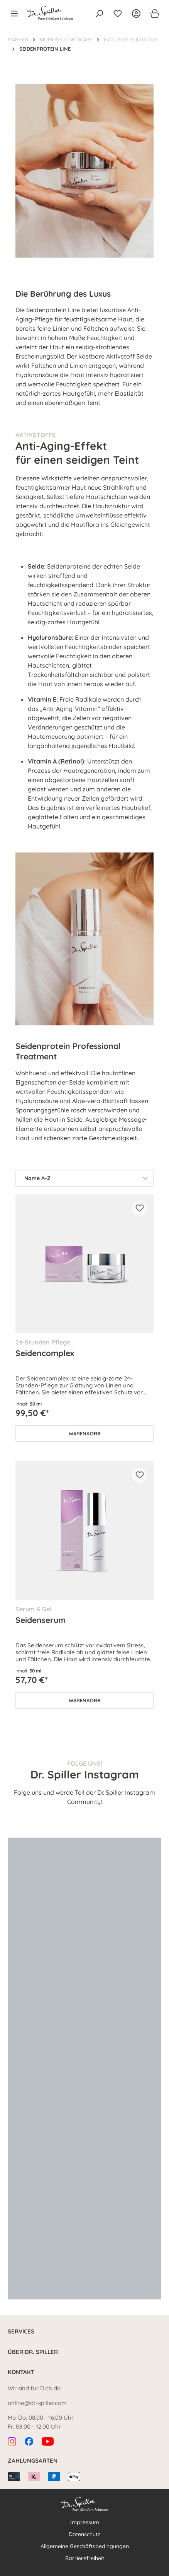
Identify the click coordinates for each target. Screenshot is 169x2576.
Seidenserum (40, 1620)
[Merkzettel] (117, 13)
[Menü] (17, 13)
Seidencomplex (44, 1353)
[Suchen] (99, 13)
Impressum (84, 2522)
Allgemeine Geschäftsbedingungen (85, 2546)
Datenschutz (84, 2534)
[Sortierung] (84, 1178)
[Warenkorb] (152, 13)
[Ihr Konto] (136, 13)
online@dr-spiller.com (37, 2403)
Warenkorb (85, 1433)
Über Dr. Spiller (33, 2352)
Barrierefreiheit (84, 2558)
